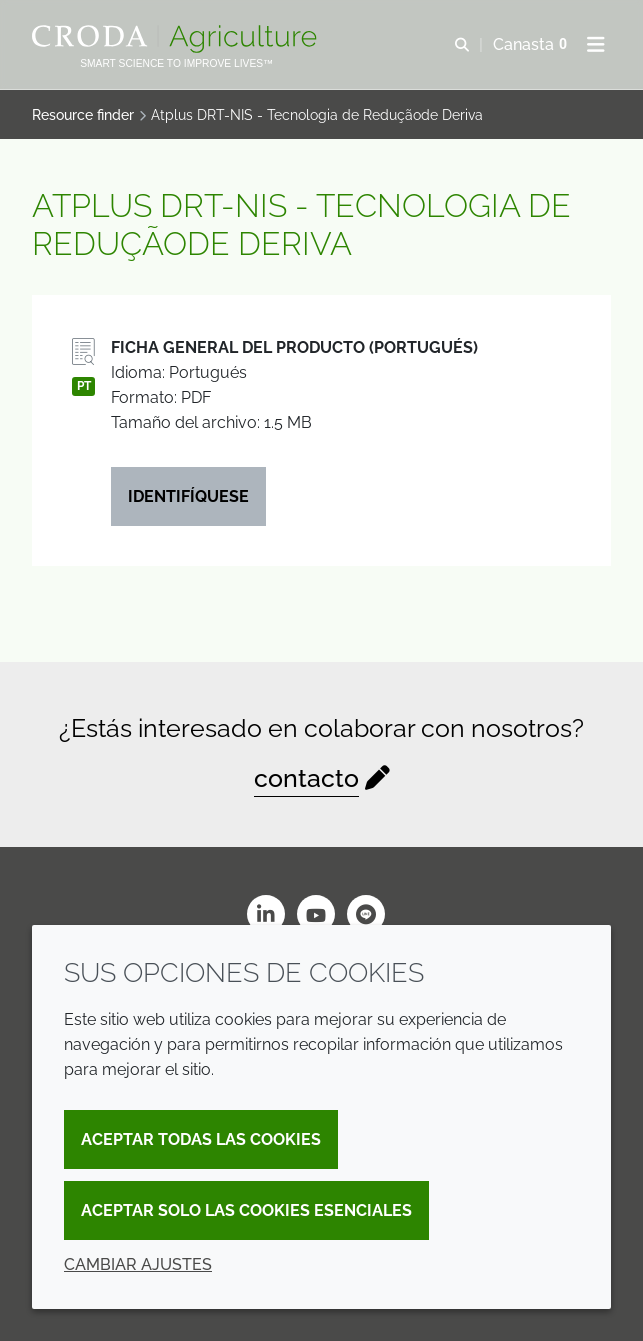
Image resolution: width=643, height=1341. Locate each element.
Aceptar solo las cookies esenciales (246, 1210)
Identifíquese (188, 496)
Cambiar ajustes (138, 1264)
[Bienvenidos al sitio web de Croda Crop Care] (177, 39)
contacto (306, 778)
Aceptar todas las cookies (201, 1139)
